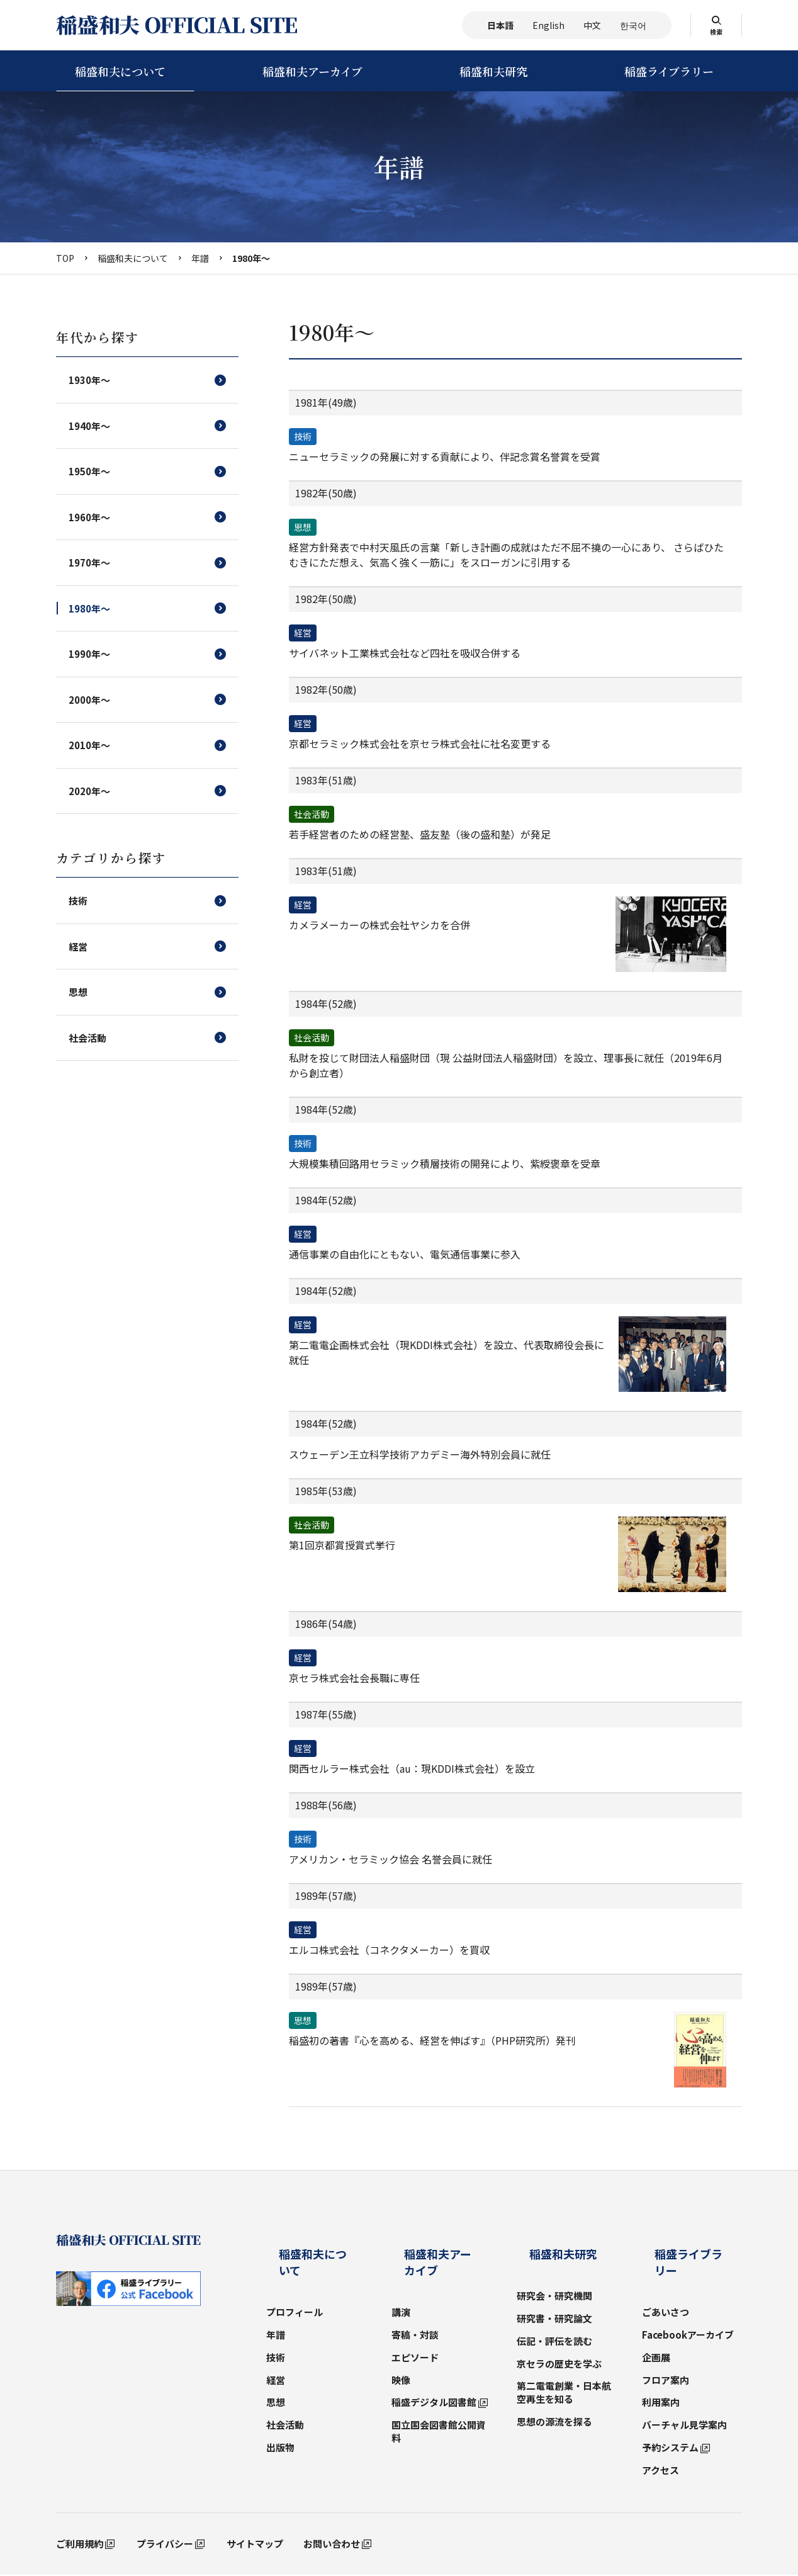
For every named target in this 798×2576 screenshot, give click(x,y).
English (548, 25)
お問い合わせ (331, 2501)
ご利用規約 (79, 2501)
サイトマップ (255, 2501)
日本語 (500, 25)
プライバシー (165, 2501)
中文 (592, 25)
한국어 (633, 25)
